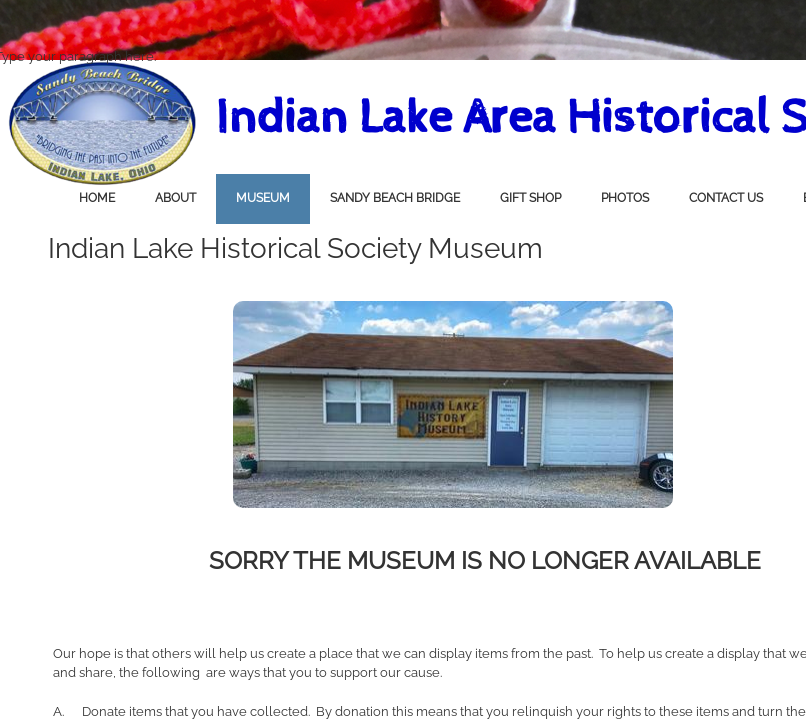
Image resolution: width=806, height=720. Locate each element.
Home (97, 198)
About (175, 198)
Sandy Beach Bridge (395, 198)
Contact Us (726, 198)
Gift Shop (530, 198)
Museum (263, 198)
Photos (625, 198)
